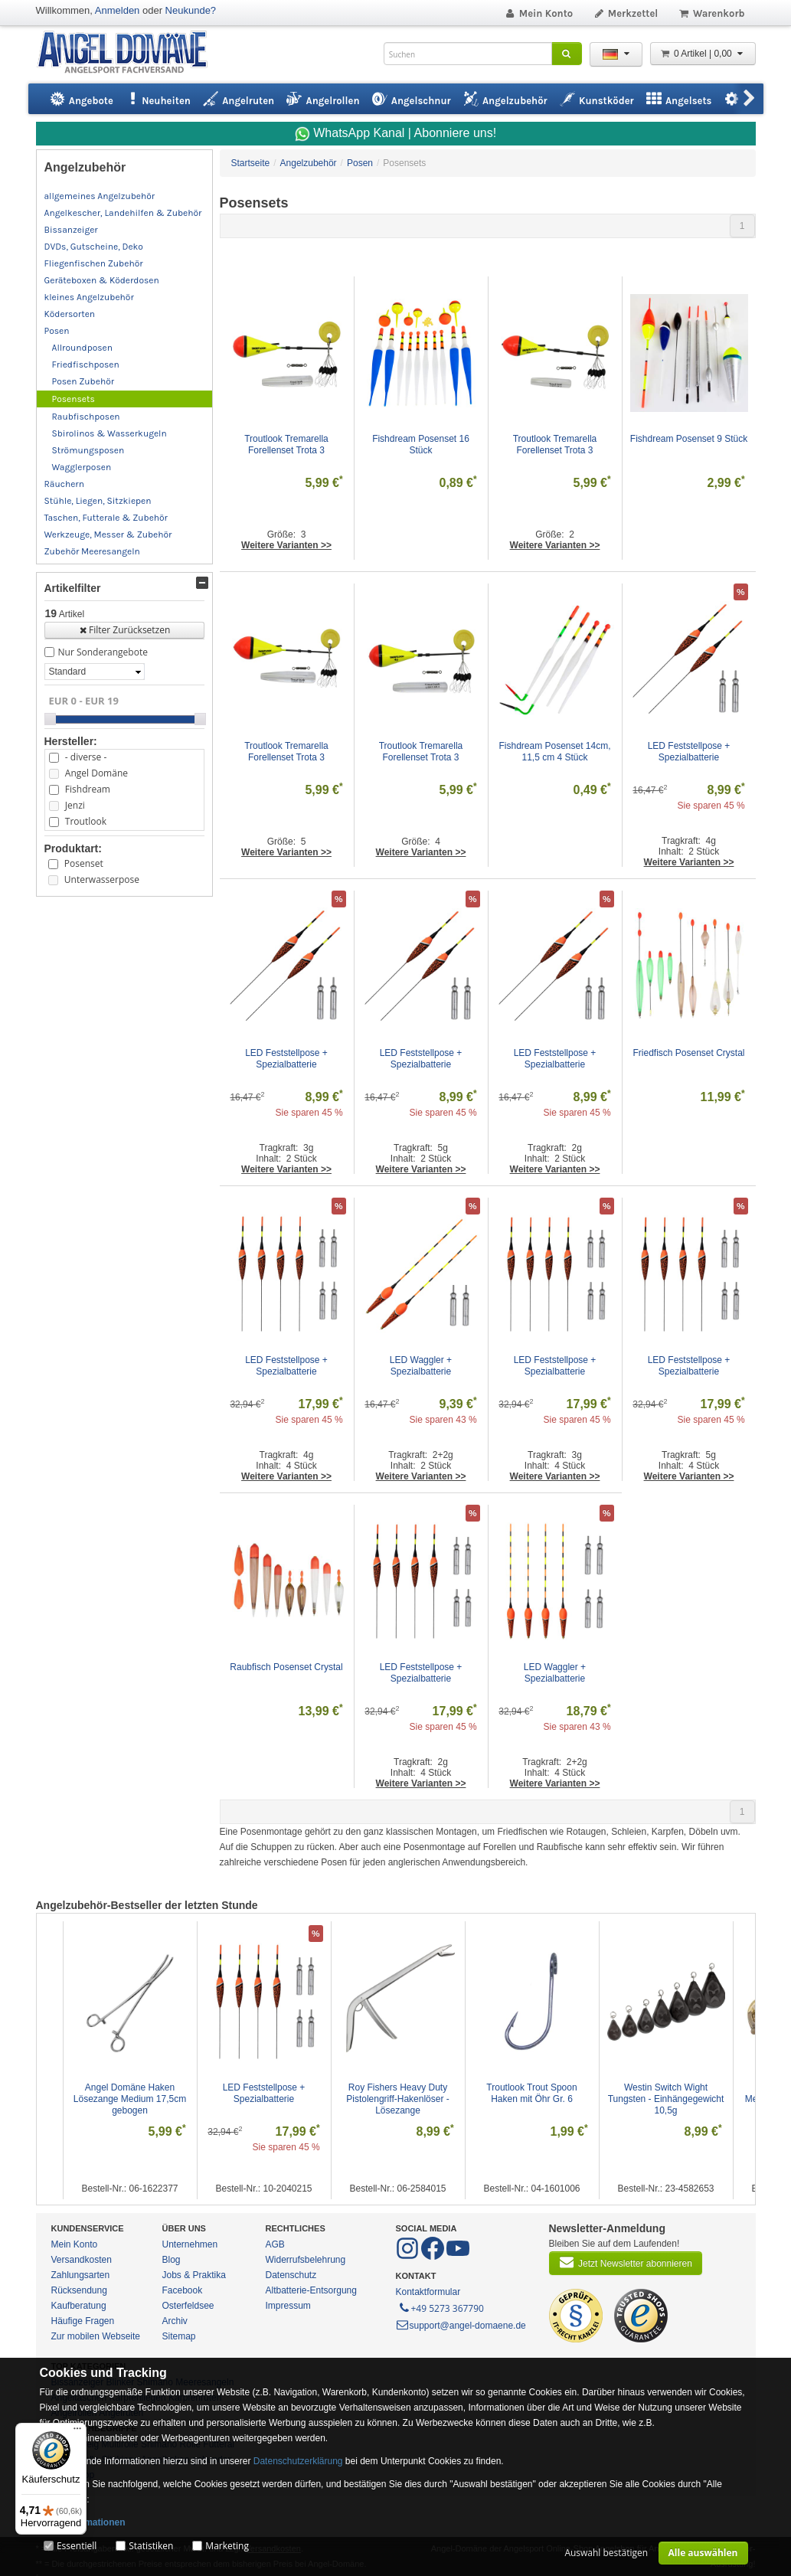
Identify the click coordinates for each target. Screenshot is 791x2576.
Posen (57, 330)
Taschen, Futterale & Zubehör (106, 517)
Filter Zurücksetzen (124, 629)
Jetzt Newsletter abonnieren (625, 2262)
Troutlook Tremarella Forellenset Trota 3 (287, 444)
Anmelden (117, 10)
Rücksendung (79, 2290)
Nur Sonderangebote (103, 652)
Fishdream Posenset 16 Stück (422, 444)
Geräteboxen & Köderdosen (101, 280)
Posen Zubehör (83, 381)
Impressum (288, 2305)
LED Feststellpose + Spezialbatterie (690, 751)
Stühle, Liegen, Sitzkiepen (98, 500)
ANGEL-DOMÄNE (130, 53)
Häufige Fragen (83, 2321)
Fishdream (87, 789)
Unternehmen (190, 2244)
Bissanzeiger (71, 229)
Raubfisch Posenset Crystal (286, 1667)
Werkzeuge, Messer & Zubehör (108, 534)
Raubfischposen (86, 416)
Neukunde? (191, 10)
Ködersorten (70, 314)
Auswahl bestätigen (606, 2552)
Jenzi (75, 805)
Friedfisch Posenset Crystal (688, 1053)
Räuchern (64, 484)
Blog (171, 2259)
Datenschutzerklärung (298, 2461)
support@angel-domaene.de (461, 2325)
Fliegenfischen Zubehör (93, 263)
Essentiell (76, 2545)
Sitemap (179, 2336)
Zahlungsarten (80, 2275)
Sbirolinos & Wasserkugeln (109, 433)
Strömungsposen (88, 450)
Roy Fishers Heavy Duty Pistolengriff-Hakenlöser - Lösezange (399, 2099)
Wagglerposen (82, 467)
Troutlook (85, 821)
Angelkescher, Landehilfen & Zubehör (123, 213)
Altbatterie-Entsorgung (311, 2290)
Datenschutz (291, 2275)
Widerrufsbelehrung (306, 2259)
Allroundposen (82, 347)
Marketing (227, 2545)
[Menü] (77, 2432)
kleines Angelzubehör (89, 297)
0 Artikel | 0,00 (703, 53)
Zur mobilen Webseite (96, 2336)
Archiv (175, 2321)
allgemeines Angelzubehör (99, 196)
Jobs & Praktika (194, 2275)
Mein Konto (538, 13)
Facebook (182, 2290)
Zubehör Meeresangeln (92, 551)
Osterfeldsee (188, 2305)
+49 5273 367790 (440, 2307)
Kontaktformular (428, 2292)
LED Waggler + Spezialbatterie (422, 1366)
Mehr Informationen (83, 2522)
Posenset (83, 863)
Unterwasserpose (101, 879)
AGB (275, 2244)
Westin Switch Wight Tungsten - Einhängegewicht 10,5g (667, 2099)
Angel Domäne (96, 773)
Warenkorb (711, 13)
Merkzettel (625, 13)
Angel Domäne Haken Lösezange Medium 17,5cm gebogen (131, 2099)
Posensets (73, 399)
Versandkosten (81, 2259)
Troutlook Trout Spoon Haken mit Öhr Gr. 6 (533, 2093)
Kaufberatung (78, 2305)
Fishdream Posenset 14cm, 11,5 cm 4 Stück (555, 751)
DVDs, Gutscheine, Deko (93, 246)
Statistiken (151, 2545)
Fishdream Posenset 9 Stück (688, 438)
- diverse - (85, 756)
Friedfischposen (85, 364)
